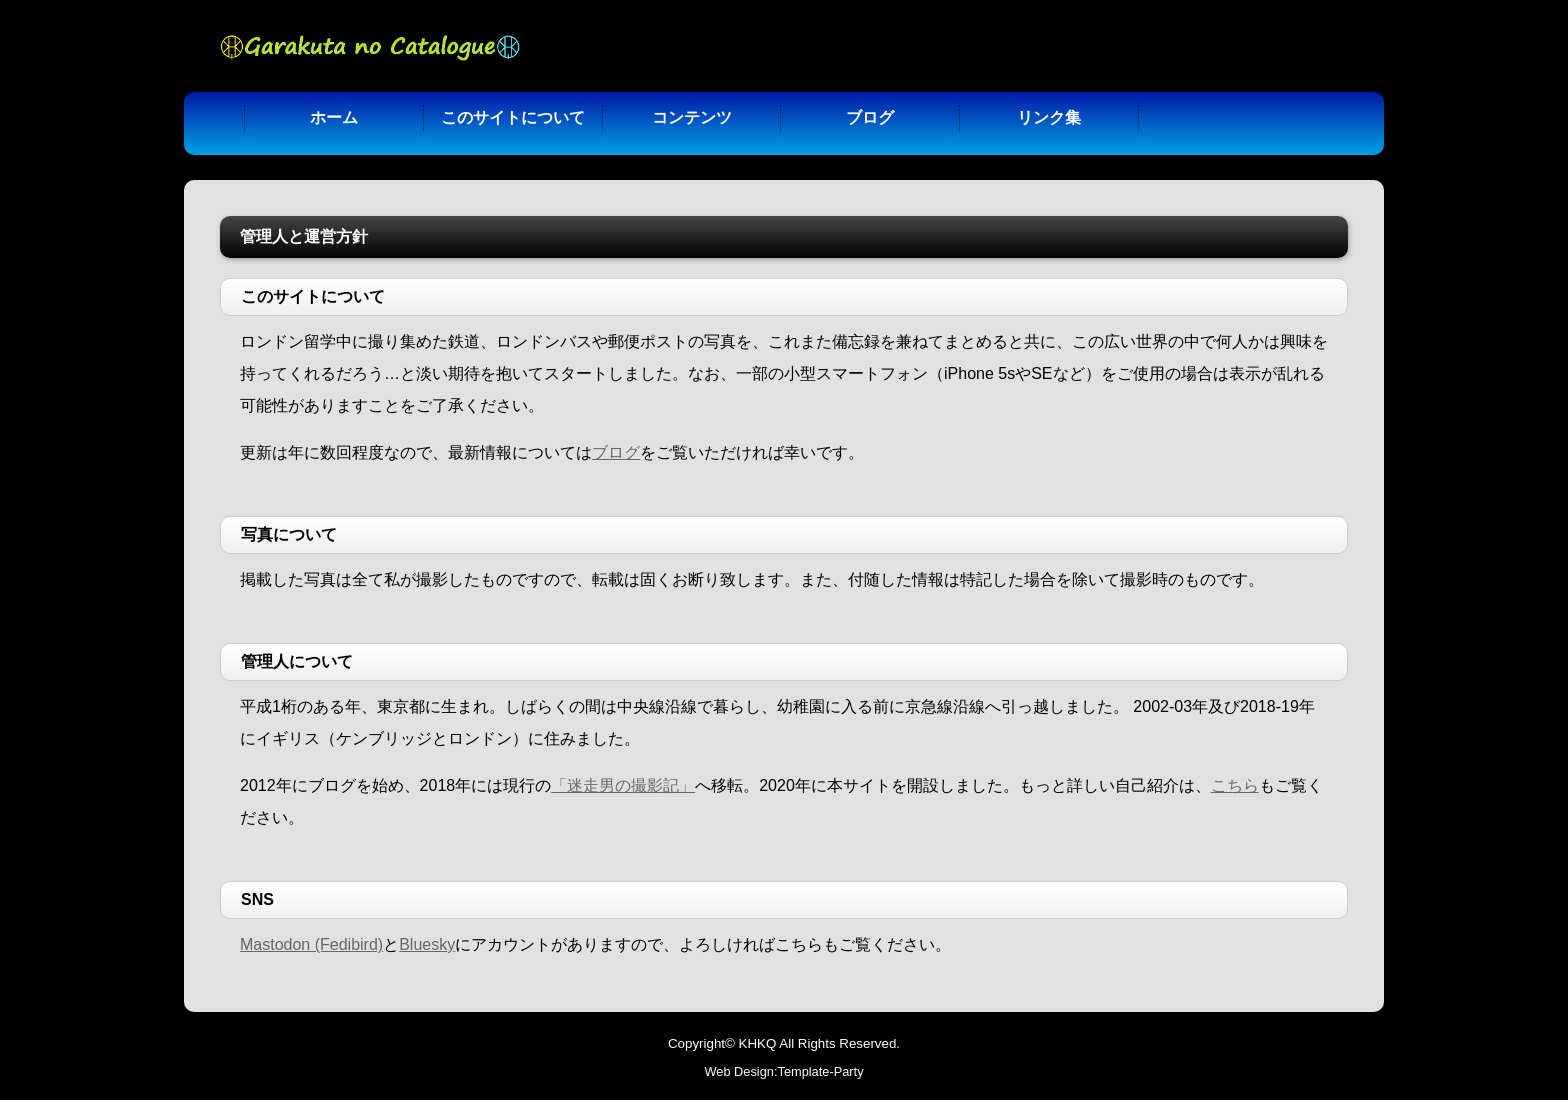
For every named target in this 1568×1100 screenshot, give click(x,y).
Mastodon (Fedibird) (311, 944)
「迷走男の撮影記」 (623, 785)
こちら (1235, 785)
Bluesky (427, 944)
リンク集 (1049, 117)
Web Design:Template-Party (783, 1071)
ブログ (870, 117)
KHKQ (758, 1043)
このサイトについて (513, 117)
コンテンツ (692, 117)
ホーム (334, 117)
